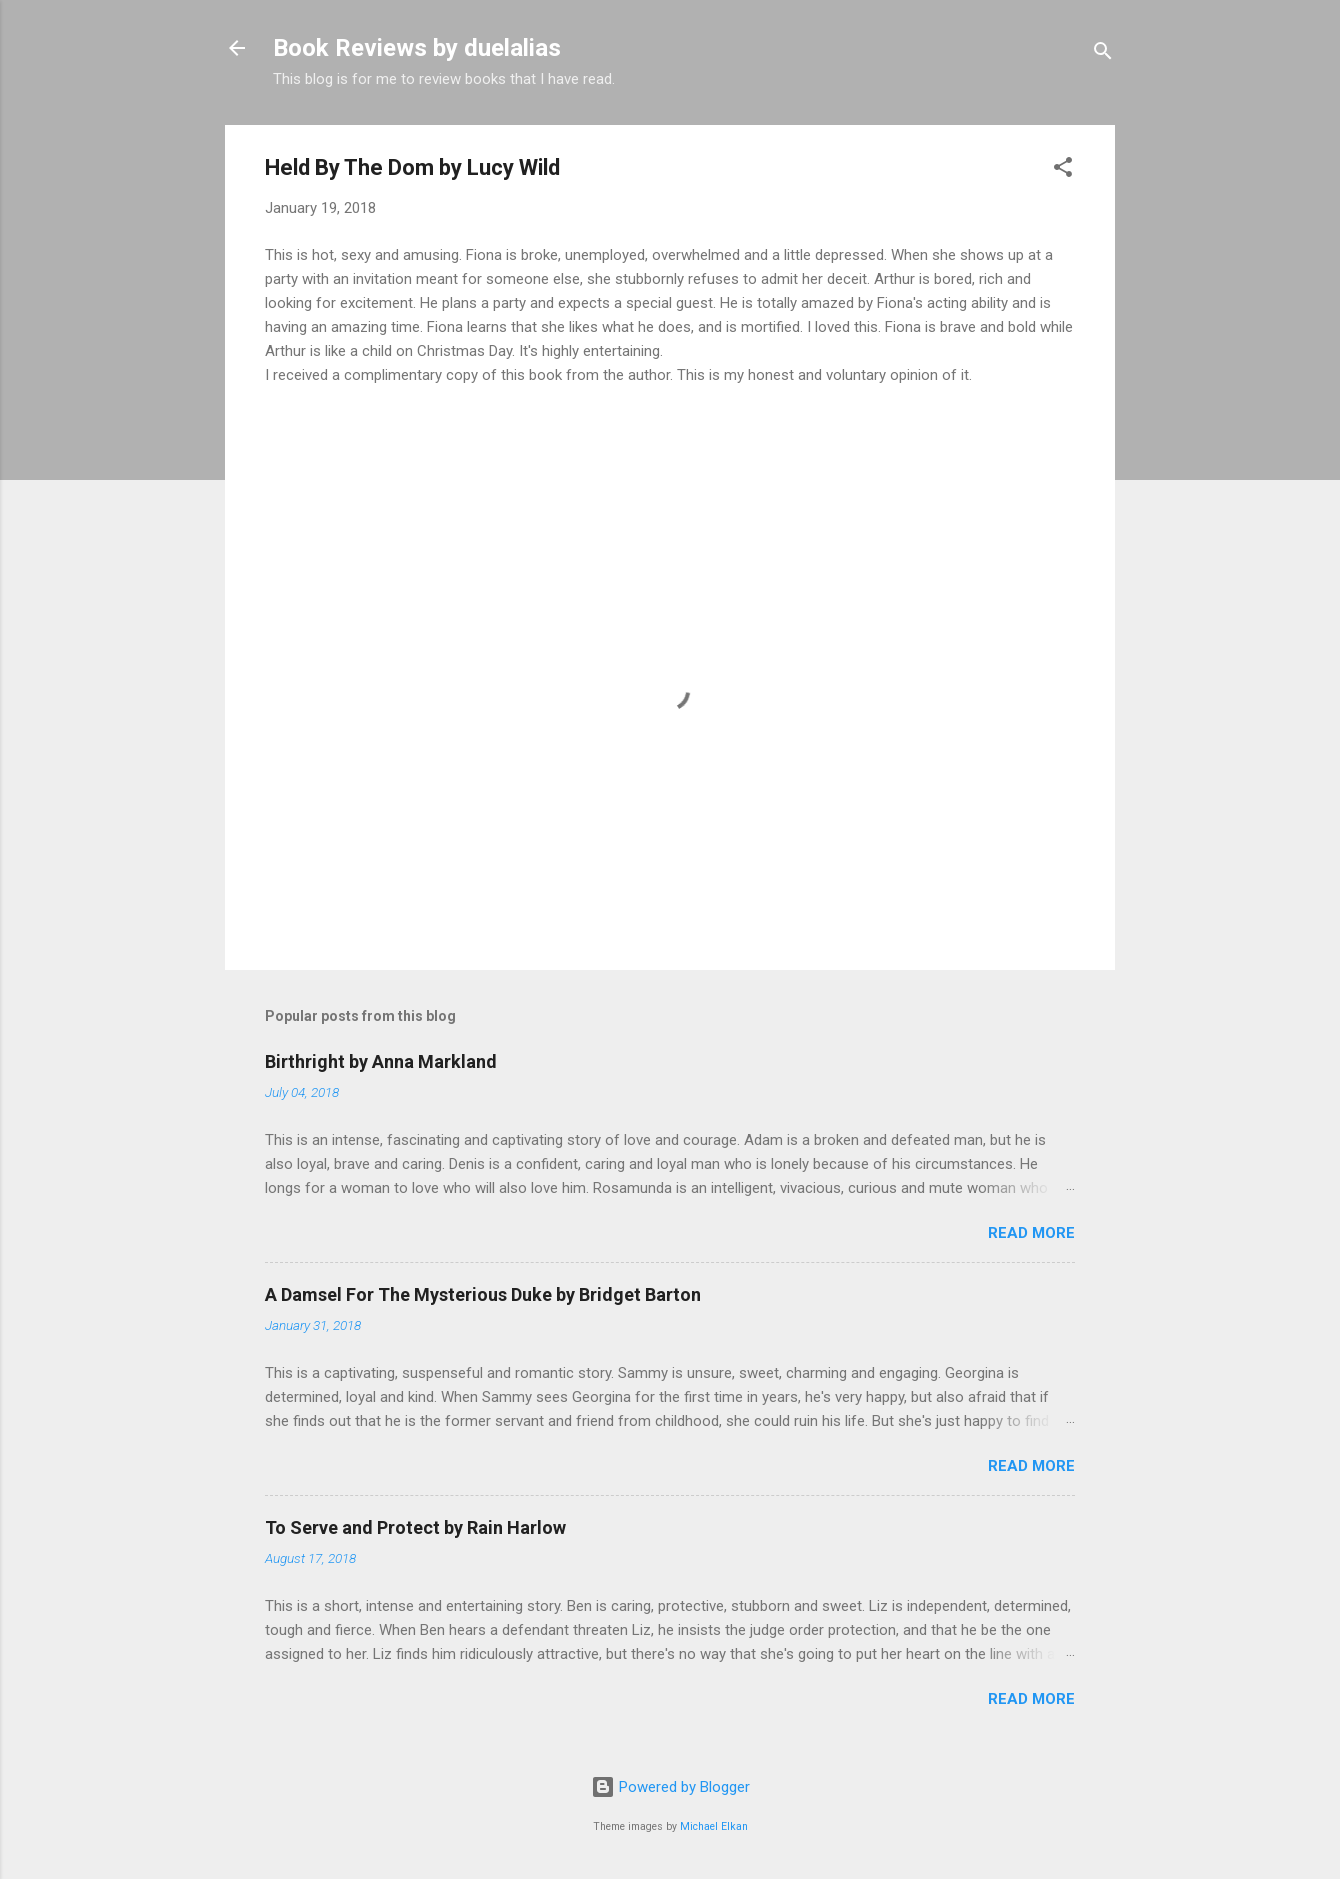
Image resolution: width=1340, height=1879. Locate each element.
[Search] (1103, 54)
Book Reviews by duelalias (417, 48)
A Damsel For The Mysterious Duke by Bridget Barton (483, 1294)
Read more (1031, 1233)
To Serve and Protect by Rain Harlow (415, 1527)
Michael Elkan (714, 1826)
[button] (1063, 170)
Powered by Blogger (670, 1787)
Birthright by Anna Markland (381, 1061)
